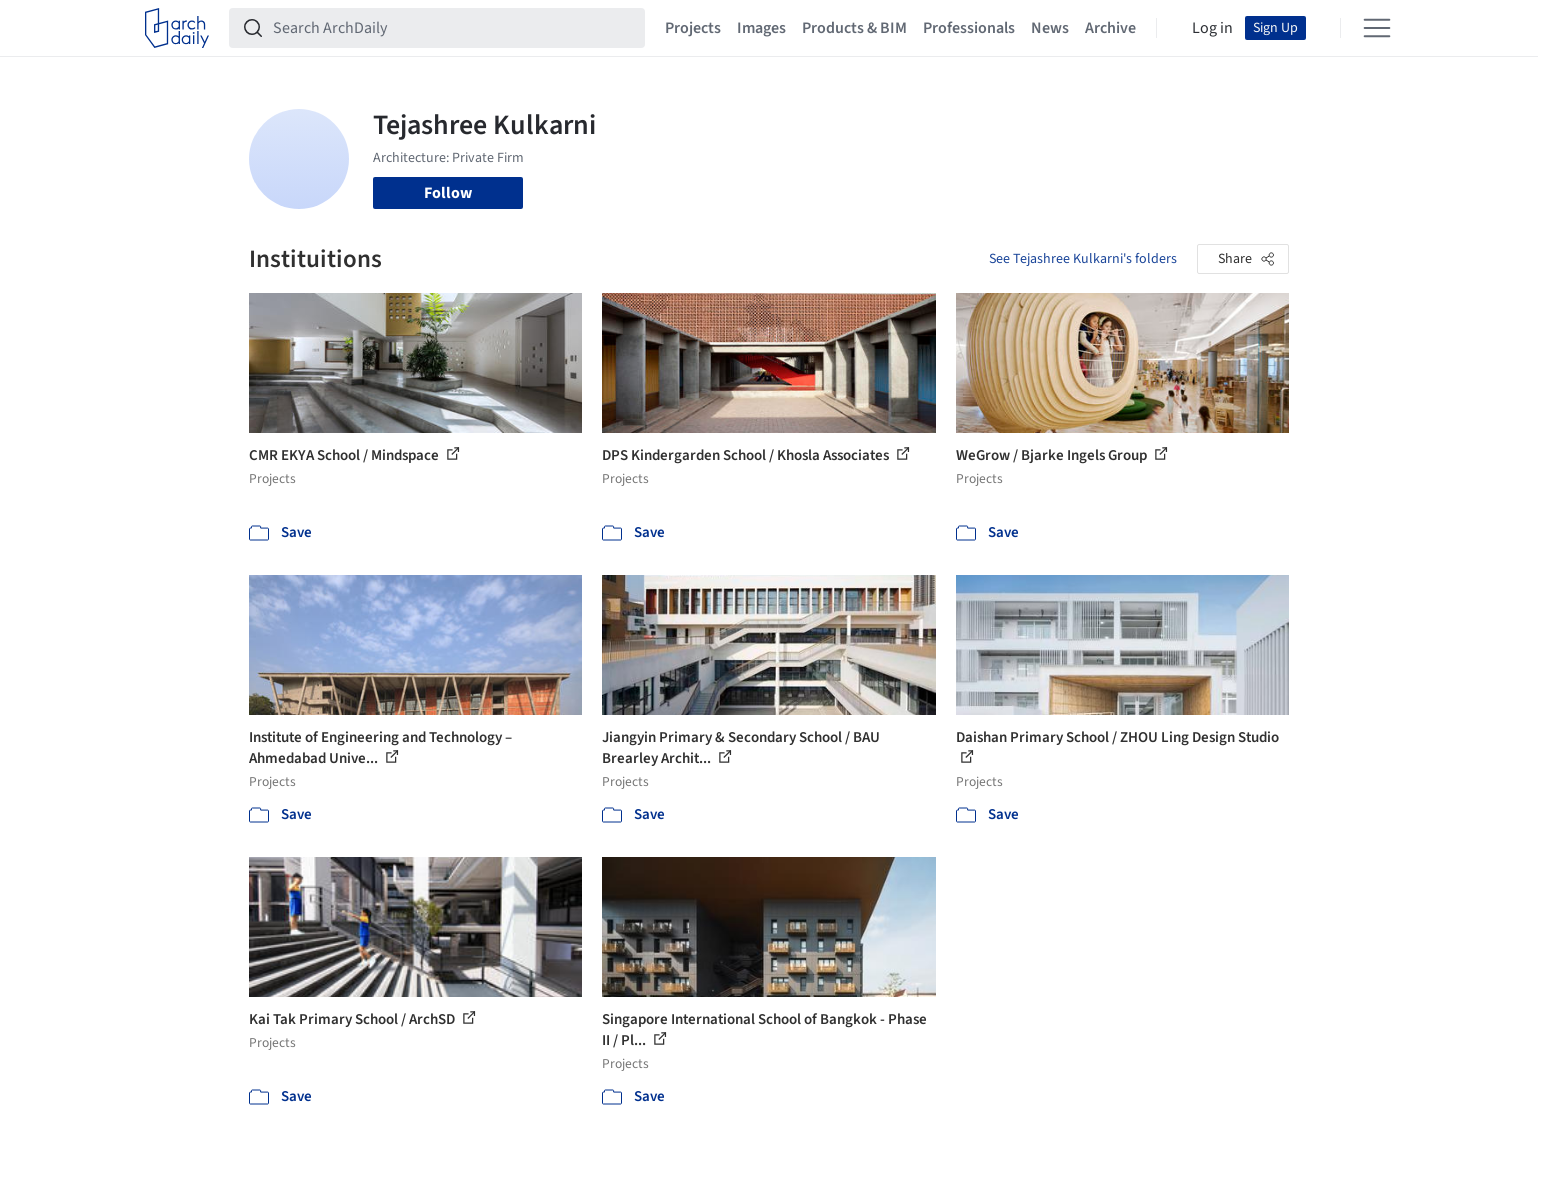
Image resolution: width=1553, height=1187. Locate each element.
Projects (693, 28)
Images (761, 28)
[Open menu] (1377, 28)
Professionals (969, 28)
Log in (1212, 28)
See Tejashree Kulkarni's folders (1083, 259)
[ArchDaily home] (177, 28)
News (1050, 28)
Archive (1110, 28)
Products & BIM (854, 28)
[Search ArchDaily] (453, 28)
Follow (448, 193)
